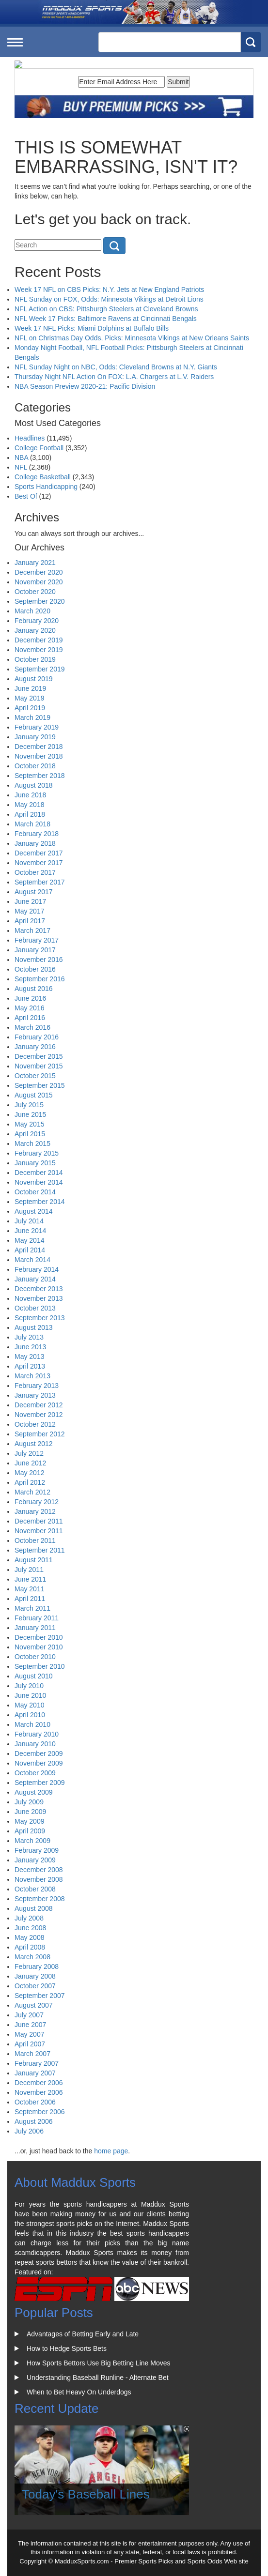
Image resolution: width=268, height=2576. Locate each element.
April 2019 (30, 708)
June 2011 (30, 1579)
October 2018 (35, 766)
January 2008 (35, 1976)
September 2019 (40, 669)
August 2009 (34, 1792)
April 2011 (30, 1598)
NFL (21, 467)
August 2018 (34, 785)
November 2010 (39, 1647)
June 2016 (30, 998)
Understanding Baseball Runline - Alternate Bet (98, 2377)
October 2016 (35, 969)
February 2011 (37, 1618)
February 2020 (37, 621)
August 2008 (34, 1908)
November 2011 (39, 1531)
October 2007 (35, 1986)
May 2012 (29, 1473)
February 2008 (37, 1966)
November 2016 (39, 959)
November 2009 (39, 1763)
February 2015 (37, 1153)
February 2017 (37, 940)
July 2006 (29, 2131)
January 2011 (35, 1627)
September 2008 (40, 1899)
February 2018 (37, 834)
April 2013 (30, 1366)
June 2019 (30, 688)
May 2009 (29, 1821)
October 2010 (35, 1657)
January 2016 (35, 1047)
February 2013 (37, 1385)
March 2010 (32, 1724)
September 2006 (40, 2112)
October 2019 (35, 659)
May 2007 (29, 2034)
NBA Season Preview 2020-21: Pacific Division (85, 386)
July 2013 (29, 1337)
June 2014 (30, 1231)
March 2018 (32, 824)
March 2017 (32, 930)
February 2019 (37, 727)
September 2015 (40, 1085)
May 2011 (29, 1589)
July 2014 (29, 1221)
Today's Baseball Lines (86, 2494)
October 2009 (35, 1773)
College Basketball (43, 477)
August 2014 (34, 1211)
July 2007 (29, 2015)
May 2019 (29, 698)
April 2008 (30, 1947)
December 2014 (39, 1172)
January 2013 (35, 1395)
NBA (21, 457)
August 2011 (34, 1560)
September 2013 (40, 1318)
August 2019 (34, 679)
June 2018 (30, 795)
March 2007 (32, 2054)
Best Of (26, 496)
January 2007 (35, 2073)
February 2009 (37, 1850)
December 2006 (39, 2083)
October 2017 (35, 872)
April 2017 (30, 921)
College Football (39, 448)
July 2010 (29, 1686)
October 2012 (35, 1424)
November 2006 (39, 2092)
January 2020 (35, 630)
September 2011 (40, 1550)
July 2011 (29, 1569)
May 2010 (29, 1705)
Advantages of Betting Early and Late (83, 2334)
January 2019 (35, 737)
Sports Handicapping (46, 486)
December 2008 (39, 1870)
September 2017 (40, 882)
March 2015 (32, 1143)
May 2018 (29, 804)
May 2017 (29, 911)
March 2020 (32, 611)
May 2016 (29, 1008)
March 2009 (32, 1840)
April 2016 (30, 1017)
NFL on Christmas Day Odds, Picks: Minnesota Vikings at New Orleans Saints (132, 338)
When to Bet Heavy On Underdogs (79, 2392)
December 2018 (39, 746)
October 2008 (35, 1889)
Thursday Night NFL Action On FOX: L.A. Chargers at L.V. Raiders (114, 377)
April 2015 (30, 1134)
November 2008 (39, 1879)
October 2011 (35, 1540)
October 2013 (35, 1308)
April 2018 (30, 814)
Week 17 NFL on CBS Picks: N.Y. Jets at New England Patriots (109, 289)
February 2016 (37, 1037)
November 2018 (39, 756)
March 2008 (32, 1957)
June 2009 (30, 1811)
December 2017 (39, 853)
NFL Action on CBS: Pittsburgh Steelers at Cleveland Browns (106, 309)
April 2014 (30, 1250)
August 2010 (34, 1676)
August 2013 (34, 1327)
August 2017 (34, 892)
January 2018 (35, 843)
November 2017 (39, 863)
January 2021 (35, 562)
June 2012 (30, 1463)
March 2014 (32, 1260)
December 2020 (39, 572)
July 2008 (29, 1918)
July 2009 (29, 1802)
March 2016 (32, 1027)
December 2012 (39, 1405)
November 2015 (39, 1066)
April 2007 (30, 2044)
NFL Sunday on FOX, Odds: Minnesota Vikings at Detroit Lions (109, 299)
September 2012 (40, 1434)
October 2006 (35, 2102)
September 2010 (40, 1666)
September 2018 (40, 775)
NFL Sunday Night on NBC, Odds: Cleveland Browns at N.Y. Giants (116, 367)
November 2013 (39, 1298)
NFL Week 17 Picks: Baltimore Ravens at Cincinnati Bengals (106, 318)
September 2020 (40, 601)
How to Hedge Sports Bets (67, 2348)
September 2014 (40, 1201)
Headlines (30, 438)
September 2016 (40, 979)
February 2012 (37, 1502)
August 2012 (34, 1444)
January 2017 (35, 950)
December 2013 (39, 1289)
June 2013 (30, 1347)
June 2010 (30, 1695)
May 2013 (29, 1356)
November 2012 (39, 1414)
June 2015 (30, 1114)
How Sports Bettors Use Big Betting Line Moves (98, 2363)
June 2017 (30, 901)
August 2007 (34, 2005)
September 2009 (40, 1782)
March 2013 (32, 1376)
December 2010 (39, 1637)
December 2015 (39, 1056)
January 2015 (35, 1163)
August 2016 (34, 988)
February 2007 (37, 2063)
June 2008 (30, 1928)
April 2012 (30, 1482)
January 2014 (35, 1279)
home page (111, 2151)
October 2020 (35, 591)
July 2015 (29, 1105)
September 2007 (40, 1995)
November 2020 (39, 582)
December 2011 (39, 1521)
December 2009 (39, 1753)
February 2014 (37, 1269)
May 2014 (29, 1240)
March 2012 (32, 1492)
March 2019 (32, 717)
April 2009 (30, 1831)
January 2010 (35, 1744)
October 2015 (35, 1076)
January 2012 (35, 1511)
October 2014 (35, 1192)
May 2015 (29, 1124)
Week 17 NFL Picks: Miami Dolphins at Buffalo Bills (92, 328)
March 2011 (32, 1608)
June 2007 (30, 2024)
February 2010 (37, 1734)
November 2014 (39, 1182)
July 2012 (29, 1453)
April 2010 (30, 1715)
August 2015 (34, 1095)
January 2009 (35, 1860)
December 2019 (39, 640)
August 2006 (34, 2121)
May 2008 (29, 1937)
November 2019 (39, 650)
